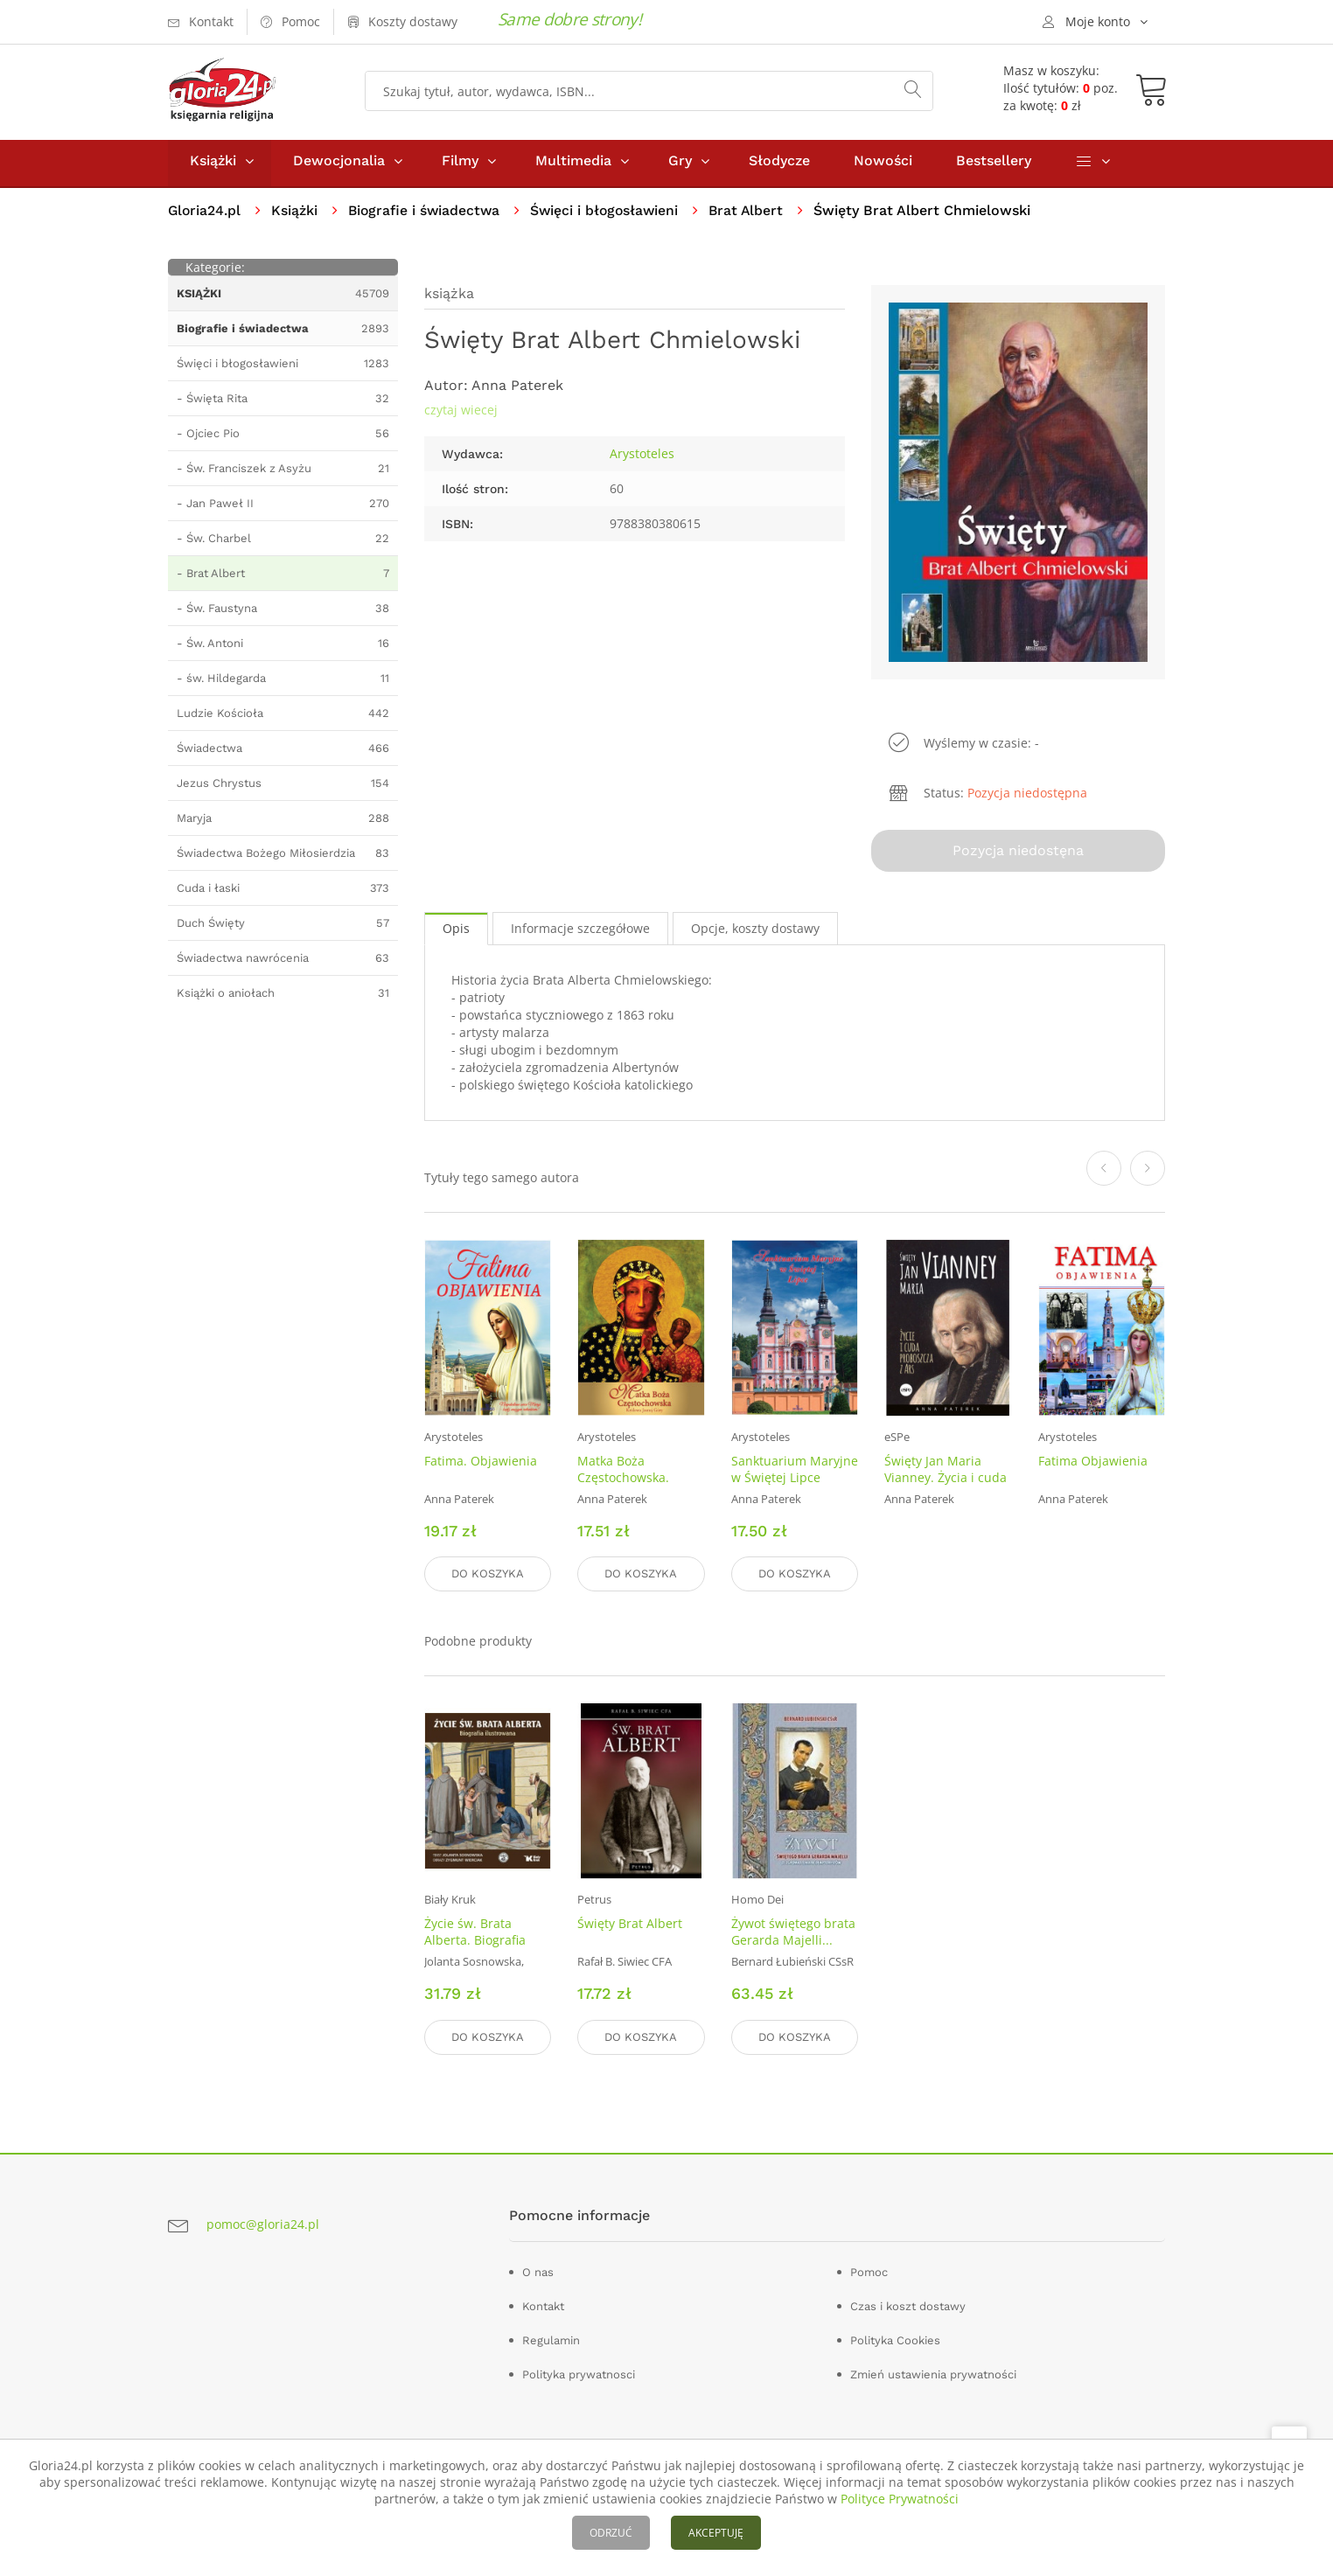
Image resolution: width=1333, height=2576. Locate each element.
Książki (213, 165)
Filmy (460, 165)
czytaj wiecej (461, 414)
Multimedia (573, 165)
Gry (680, 165)
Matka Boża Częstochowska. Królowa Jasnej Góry (635, 1480)
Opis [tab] (456, 931)
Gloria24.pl (205, 214)
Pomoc (869, 2272)
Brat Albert (755, 214)
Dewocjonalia (339, 165)
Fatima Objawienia (1093, 1463)
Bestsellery (993, 165)
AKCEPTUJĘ (715, 2532)
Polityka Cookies (895, 2340)
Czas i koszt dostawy (908, 2306)
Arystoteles (642, 457)
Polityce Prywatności (900, 2498)
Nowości (883, 165)
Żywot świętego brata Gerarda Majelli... (793, 1933)
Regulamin (551, 2340)
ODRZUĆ (611, 2532)
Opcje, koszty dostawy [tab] (755, 931)
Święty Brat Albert (629, 1925)
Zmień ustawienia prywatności (933, 2374)
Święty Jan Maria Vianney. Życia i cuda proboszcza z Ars (945, 1480)
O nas (538, 2272)
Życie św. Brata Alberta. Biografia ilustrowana (475, 1942)
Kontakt (543, 2306)
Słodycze (779, 165)
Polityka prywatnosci (578, 2374)
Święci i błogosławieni (611, 214)
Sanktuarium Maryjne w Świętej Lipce (794, 1471)
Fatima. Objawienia (480, 1463)
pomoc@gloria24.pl (262, 2225)
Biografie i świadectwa (427, 214)
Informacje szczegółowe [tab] (580, 931)
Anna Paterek (517, 389)
